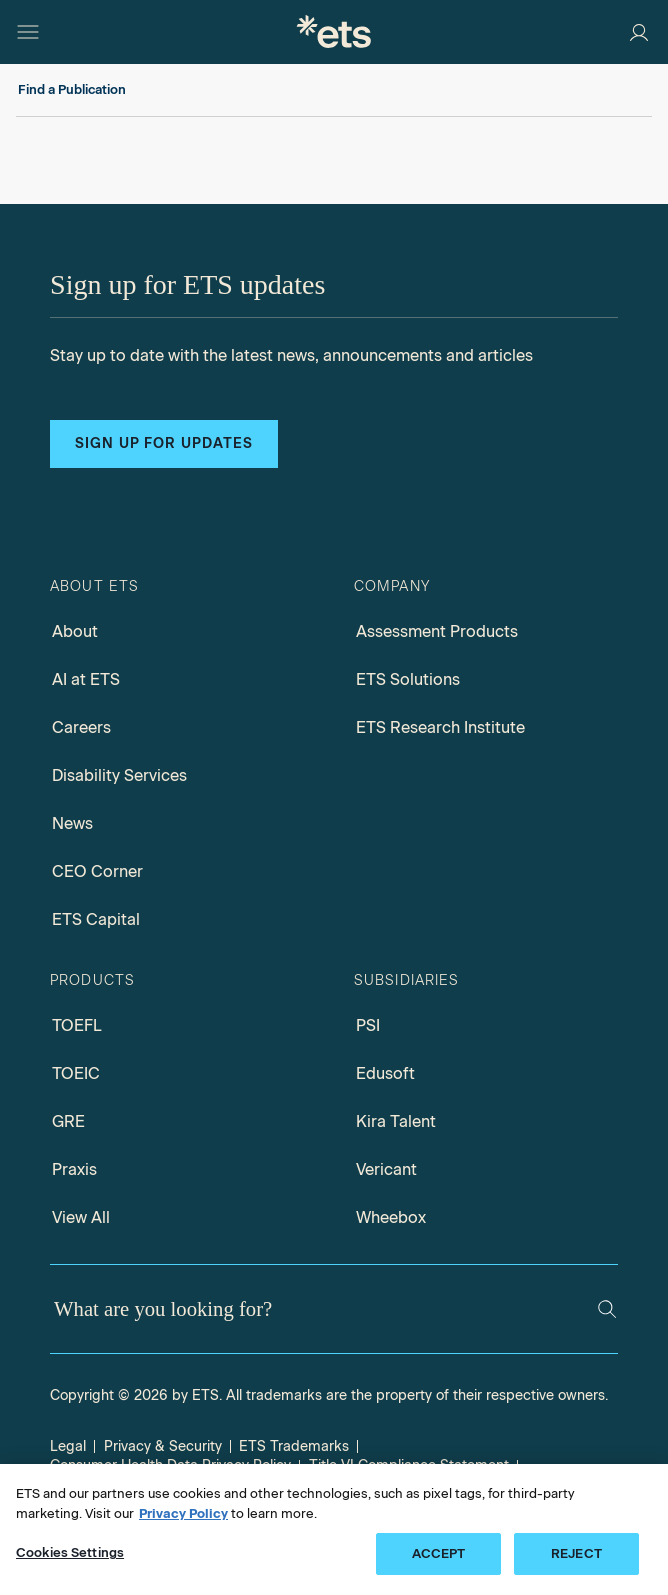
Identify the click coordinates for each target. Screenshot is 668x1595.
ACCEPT (439, 1553)
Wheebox (391, 1217)
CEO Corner (97, 871)
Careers (81, 727)
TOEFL (77, 1025)
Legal (68, 1446)
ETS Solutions (408, 679)
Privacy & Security (163, 1446)
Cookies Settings (70, 1552)
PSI (368, 1025)
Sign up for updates (164, 443)
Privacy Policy (183, 1513)
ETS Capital (96, 919)
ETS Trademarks (294, 1446)
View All (81, 1217)
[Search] (607, 1309)
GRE (68, 1121)
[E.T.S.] (334, 31)
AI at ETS (86, 679)
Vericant (386, 1169)
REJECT (576, 1553)
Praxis (74, 1169)
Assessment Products (437, 631)
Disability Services (119, 775)
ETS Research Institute (440, 727)
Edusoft (385, 1073)
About (75, 631)
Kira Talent (396, 1121)
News (72, 823)
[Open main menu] (28, 32)
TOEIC (76, 1073)
